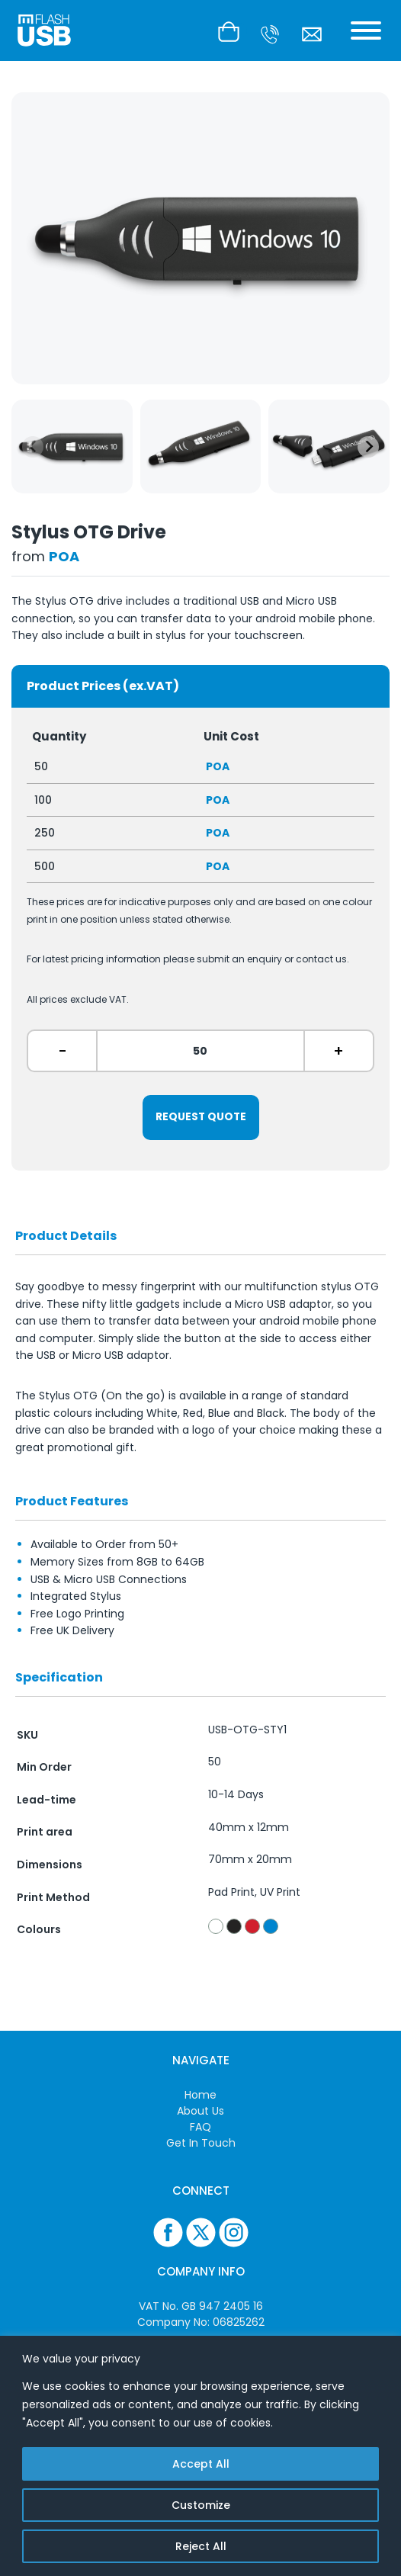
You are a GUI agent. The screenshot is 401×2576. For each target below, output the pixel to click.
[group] (72, 446)
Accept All (200, 2464)
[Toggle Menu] (366, 30)
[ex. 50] (200, 1051)
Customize (201, 2505)
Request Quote (201, 1117)
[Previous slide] (32, 447)
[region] (200, 2456)
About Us (200, 2110)
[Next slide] (368, 447)
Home (200, 2094)
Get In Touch (201, 2142)
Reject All (200, 2546)
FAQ (200, 2126)
